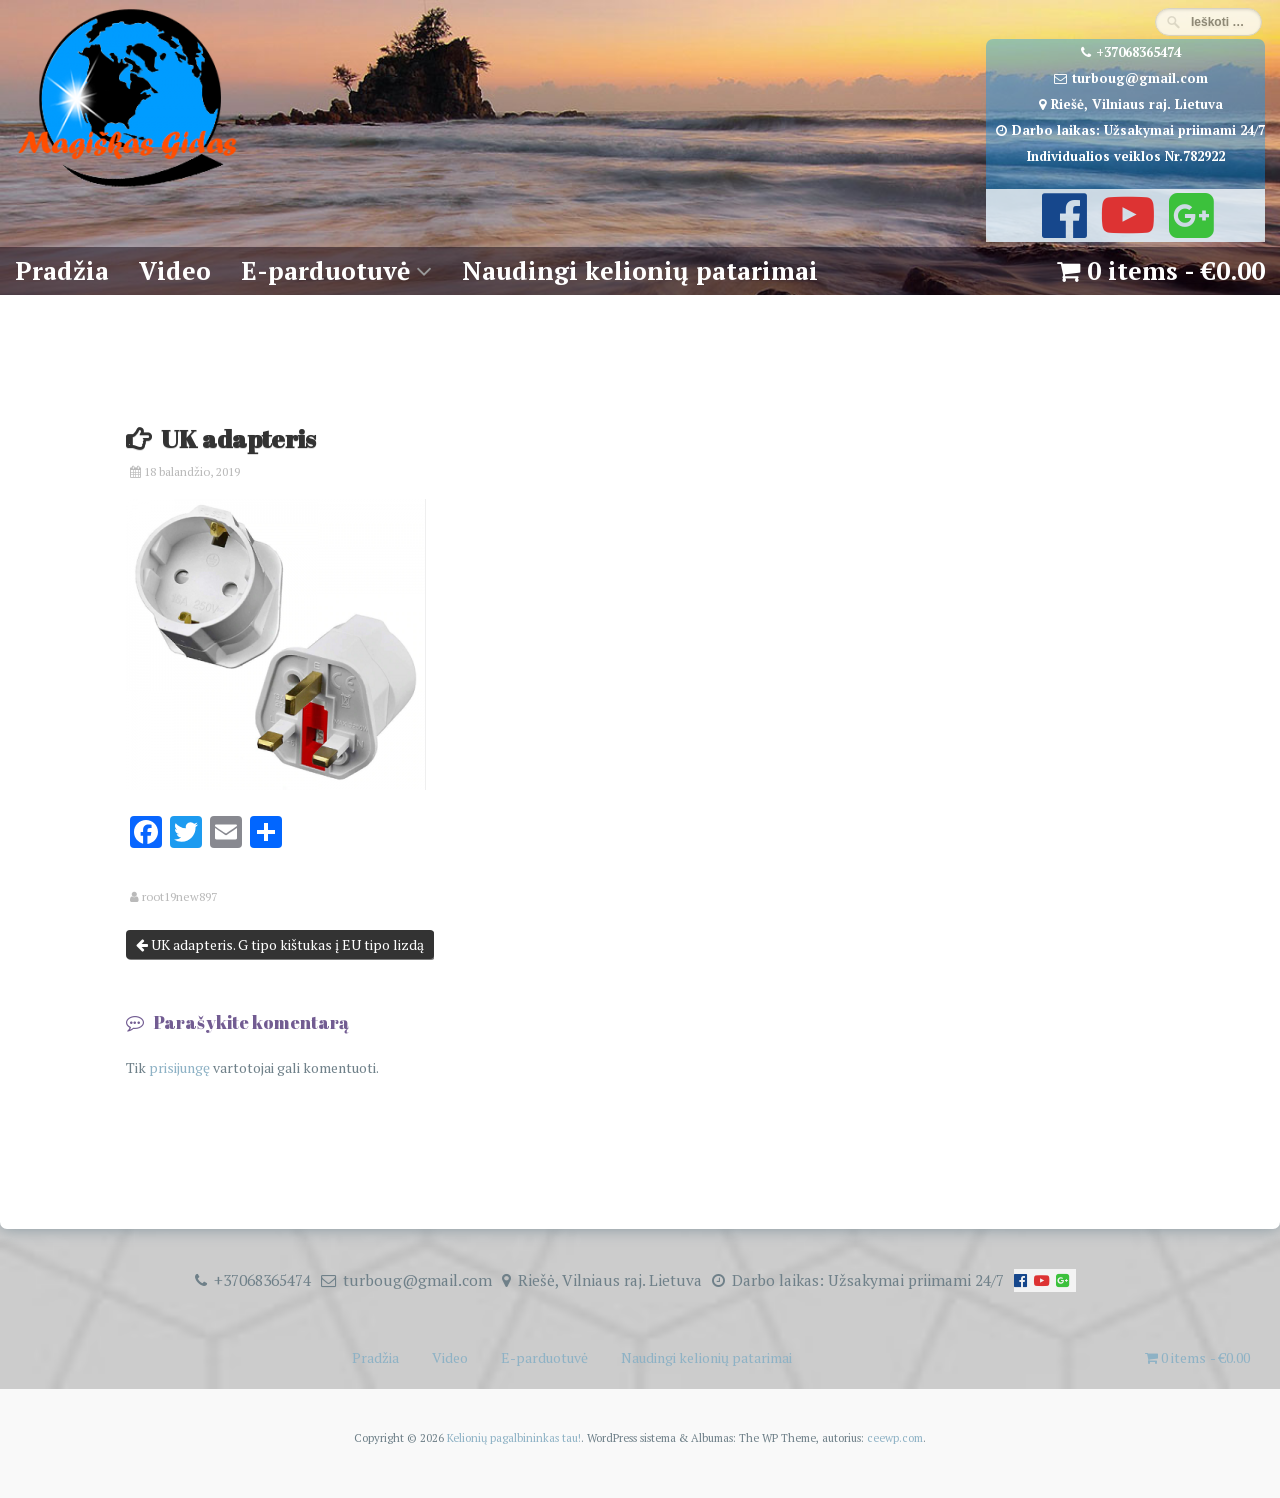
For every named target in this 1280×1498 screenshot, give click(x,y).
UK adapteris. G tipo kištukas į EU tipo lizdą (280, 944)
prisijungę (179, 1067)
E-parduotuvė (325, 270)
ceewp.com (895, 1437)
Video (175, 270)
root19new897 (179, 897)
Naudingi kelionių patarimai (640, 270)
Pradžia (62, 270)
